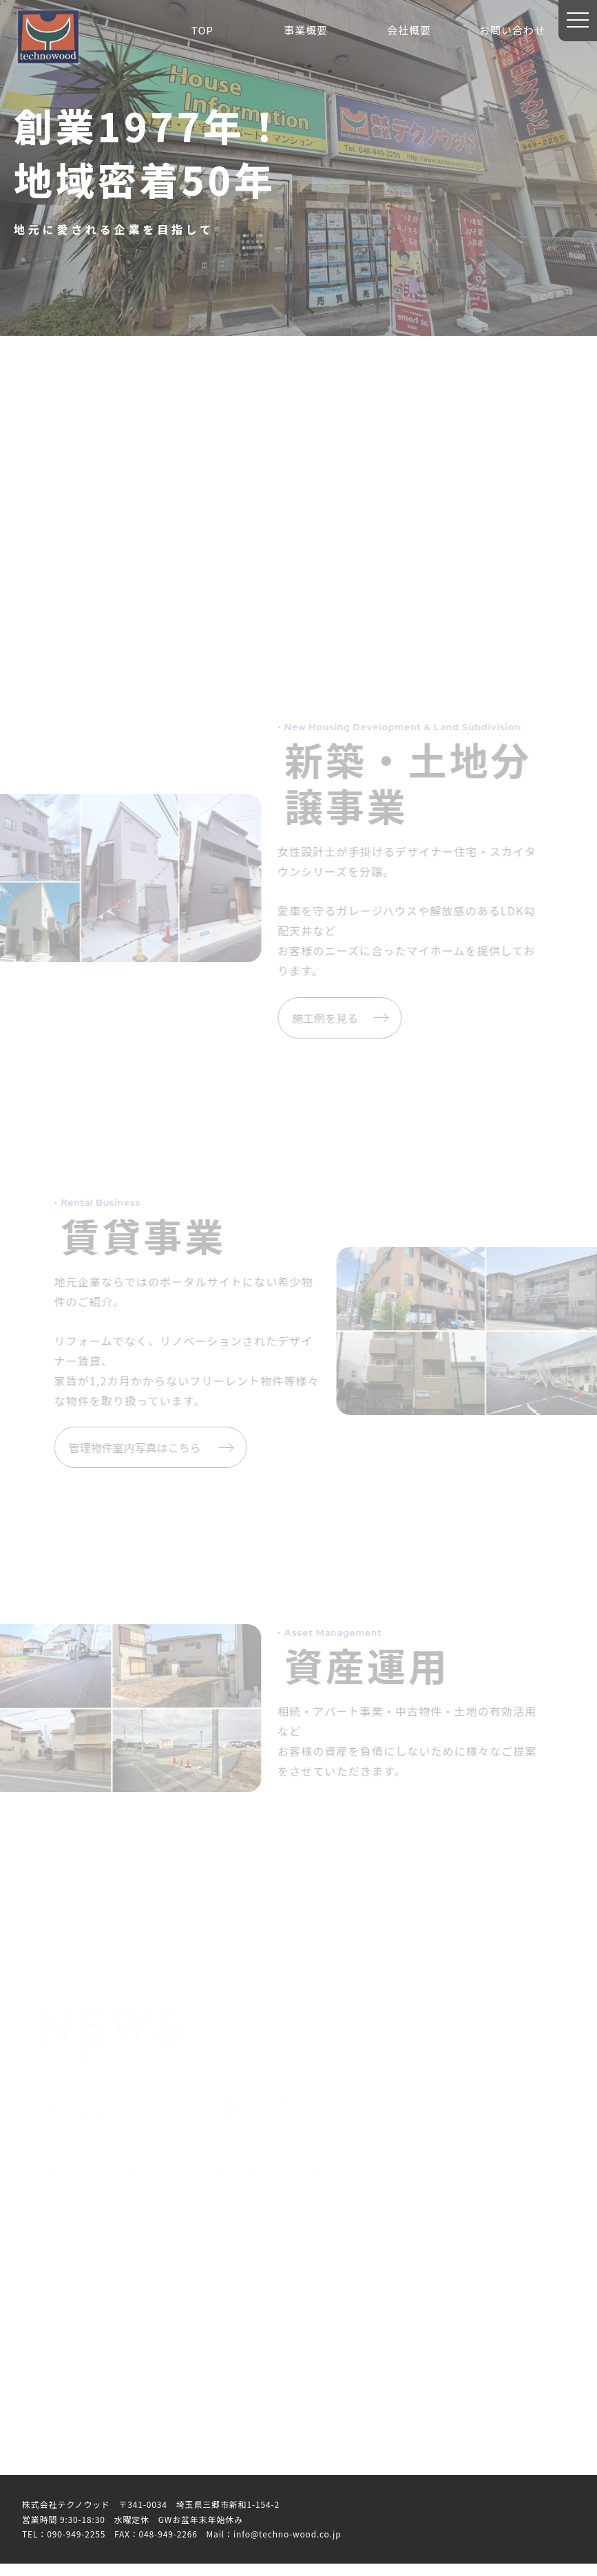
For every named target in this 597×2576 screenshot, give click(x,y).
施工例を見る (320, 1022)
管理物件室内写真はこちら (169, 1455)
